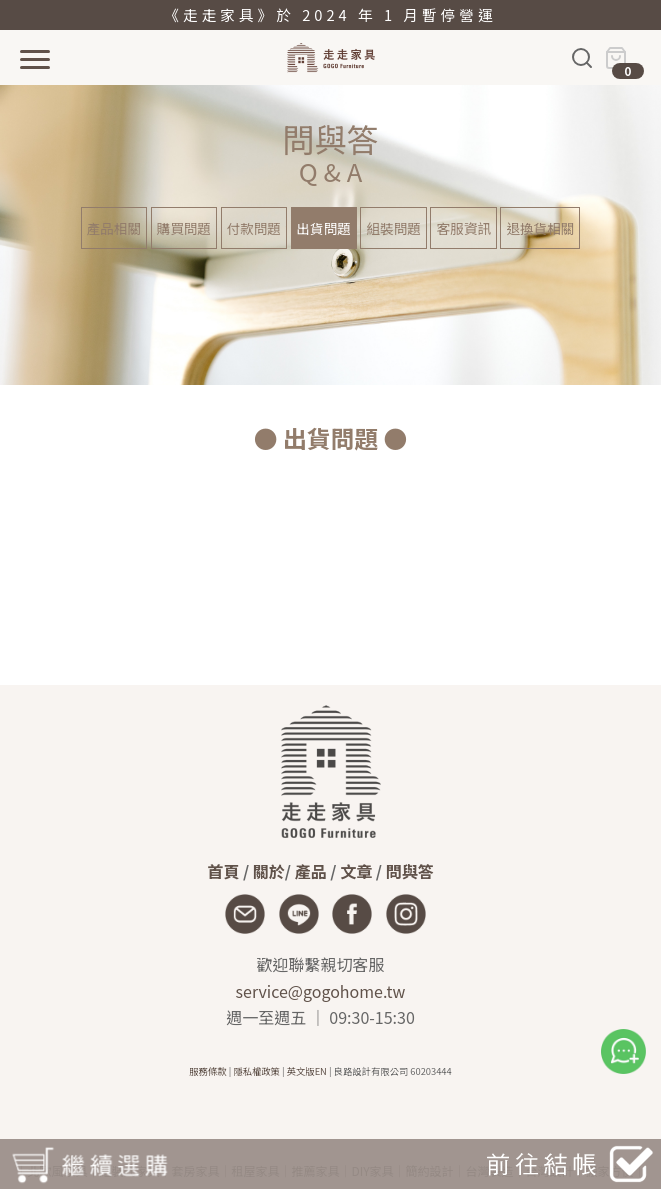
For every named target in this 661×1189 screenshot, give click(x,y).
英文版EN (307, 1071)
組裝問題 (393, 228)
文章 (356, 871)
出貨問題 (324, 228)
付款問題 (254, 228)
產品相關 (114, 228)
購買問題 (184, 228)
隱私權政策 (256, 1071)
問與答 (410, 871)
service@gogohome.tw (321, 991)
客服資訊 (463, 228)
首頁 (223, 871)
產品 (311, 871)
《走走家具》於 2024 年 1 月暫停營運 (330, 14)
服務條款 (207, 1071)
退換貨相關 (540, 228)
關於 (269, 871)
